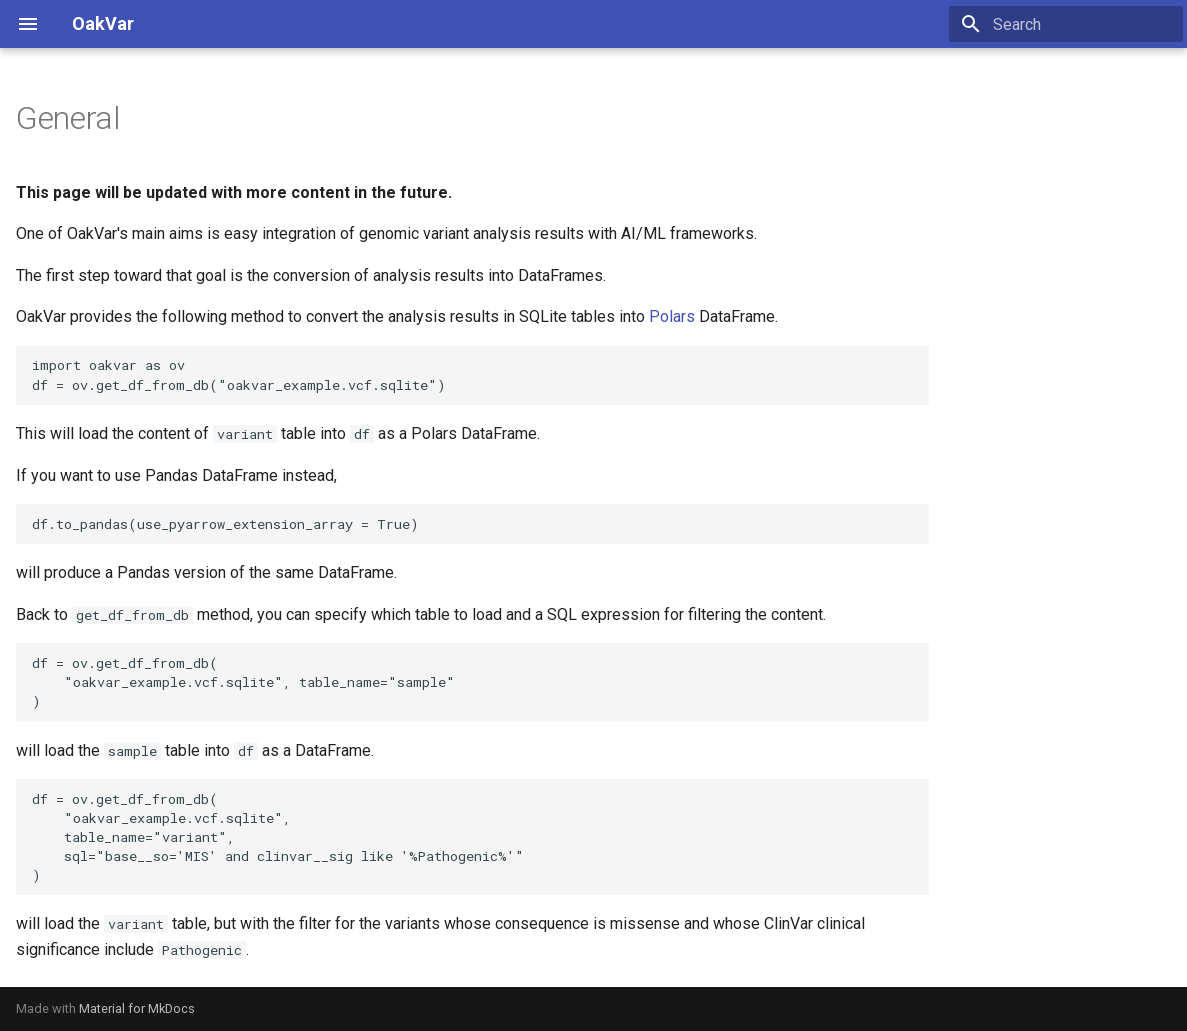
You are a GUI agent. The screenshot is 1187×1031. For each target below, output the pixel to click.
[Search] (1066, 24)
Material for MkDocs (137, 1008)
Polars (672, 316)
